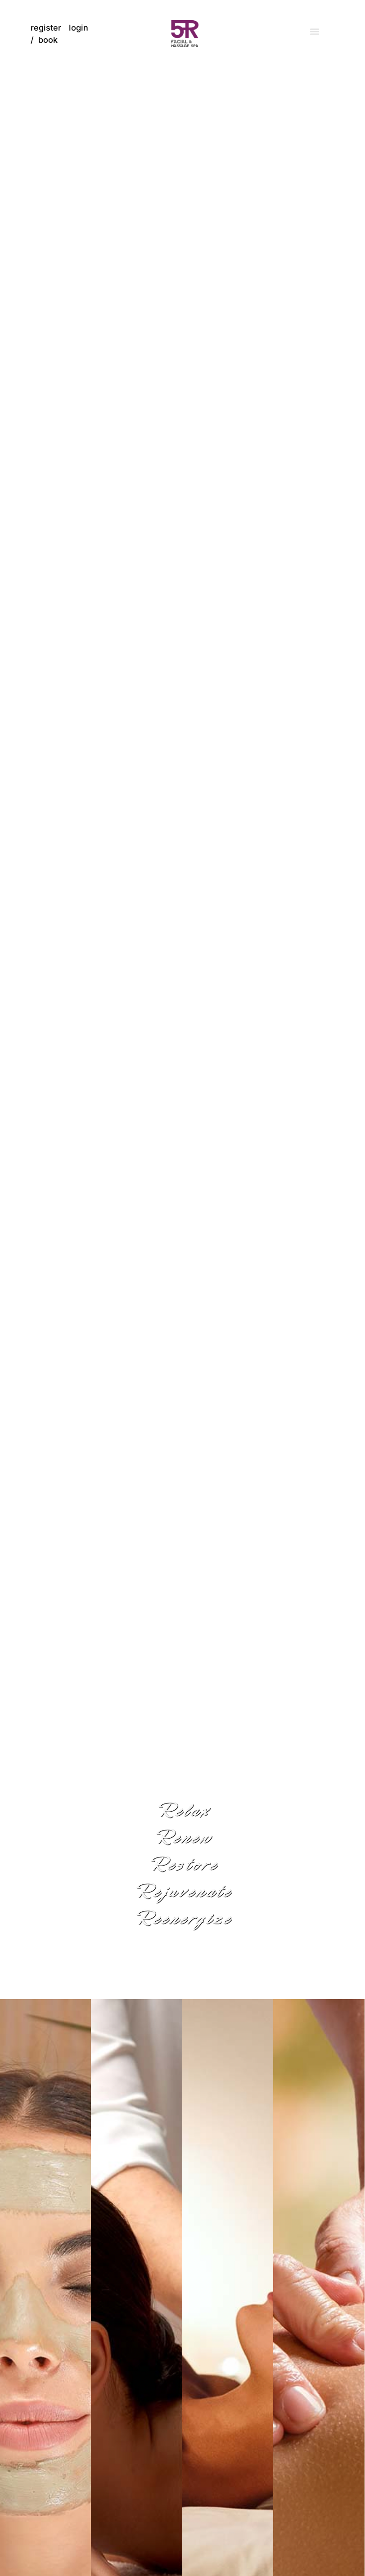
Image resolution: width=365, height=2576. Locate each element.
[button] (314, 31)
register (46, 27)
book (48, 40)
